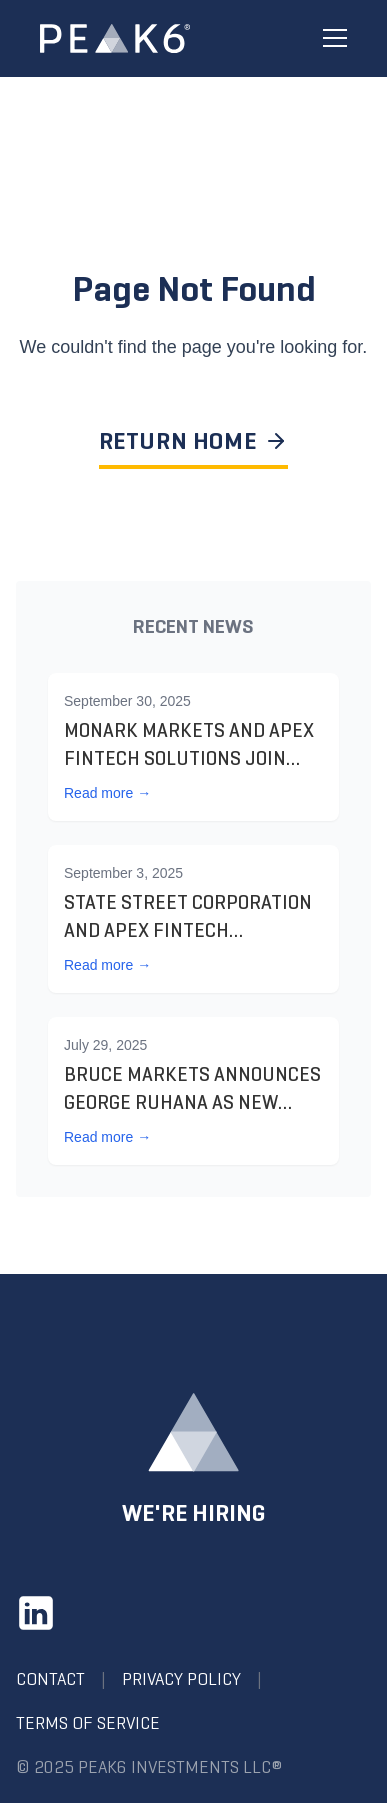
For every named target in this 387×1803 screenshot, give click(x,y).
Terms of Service (88, 1723)
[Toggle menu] (335, 38)
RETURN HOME (194, 441)
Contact (50, 1679)
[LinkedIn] (36, 1613)
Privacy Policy (181, 1679)
